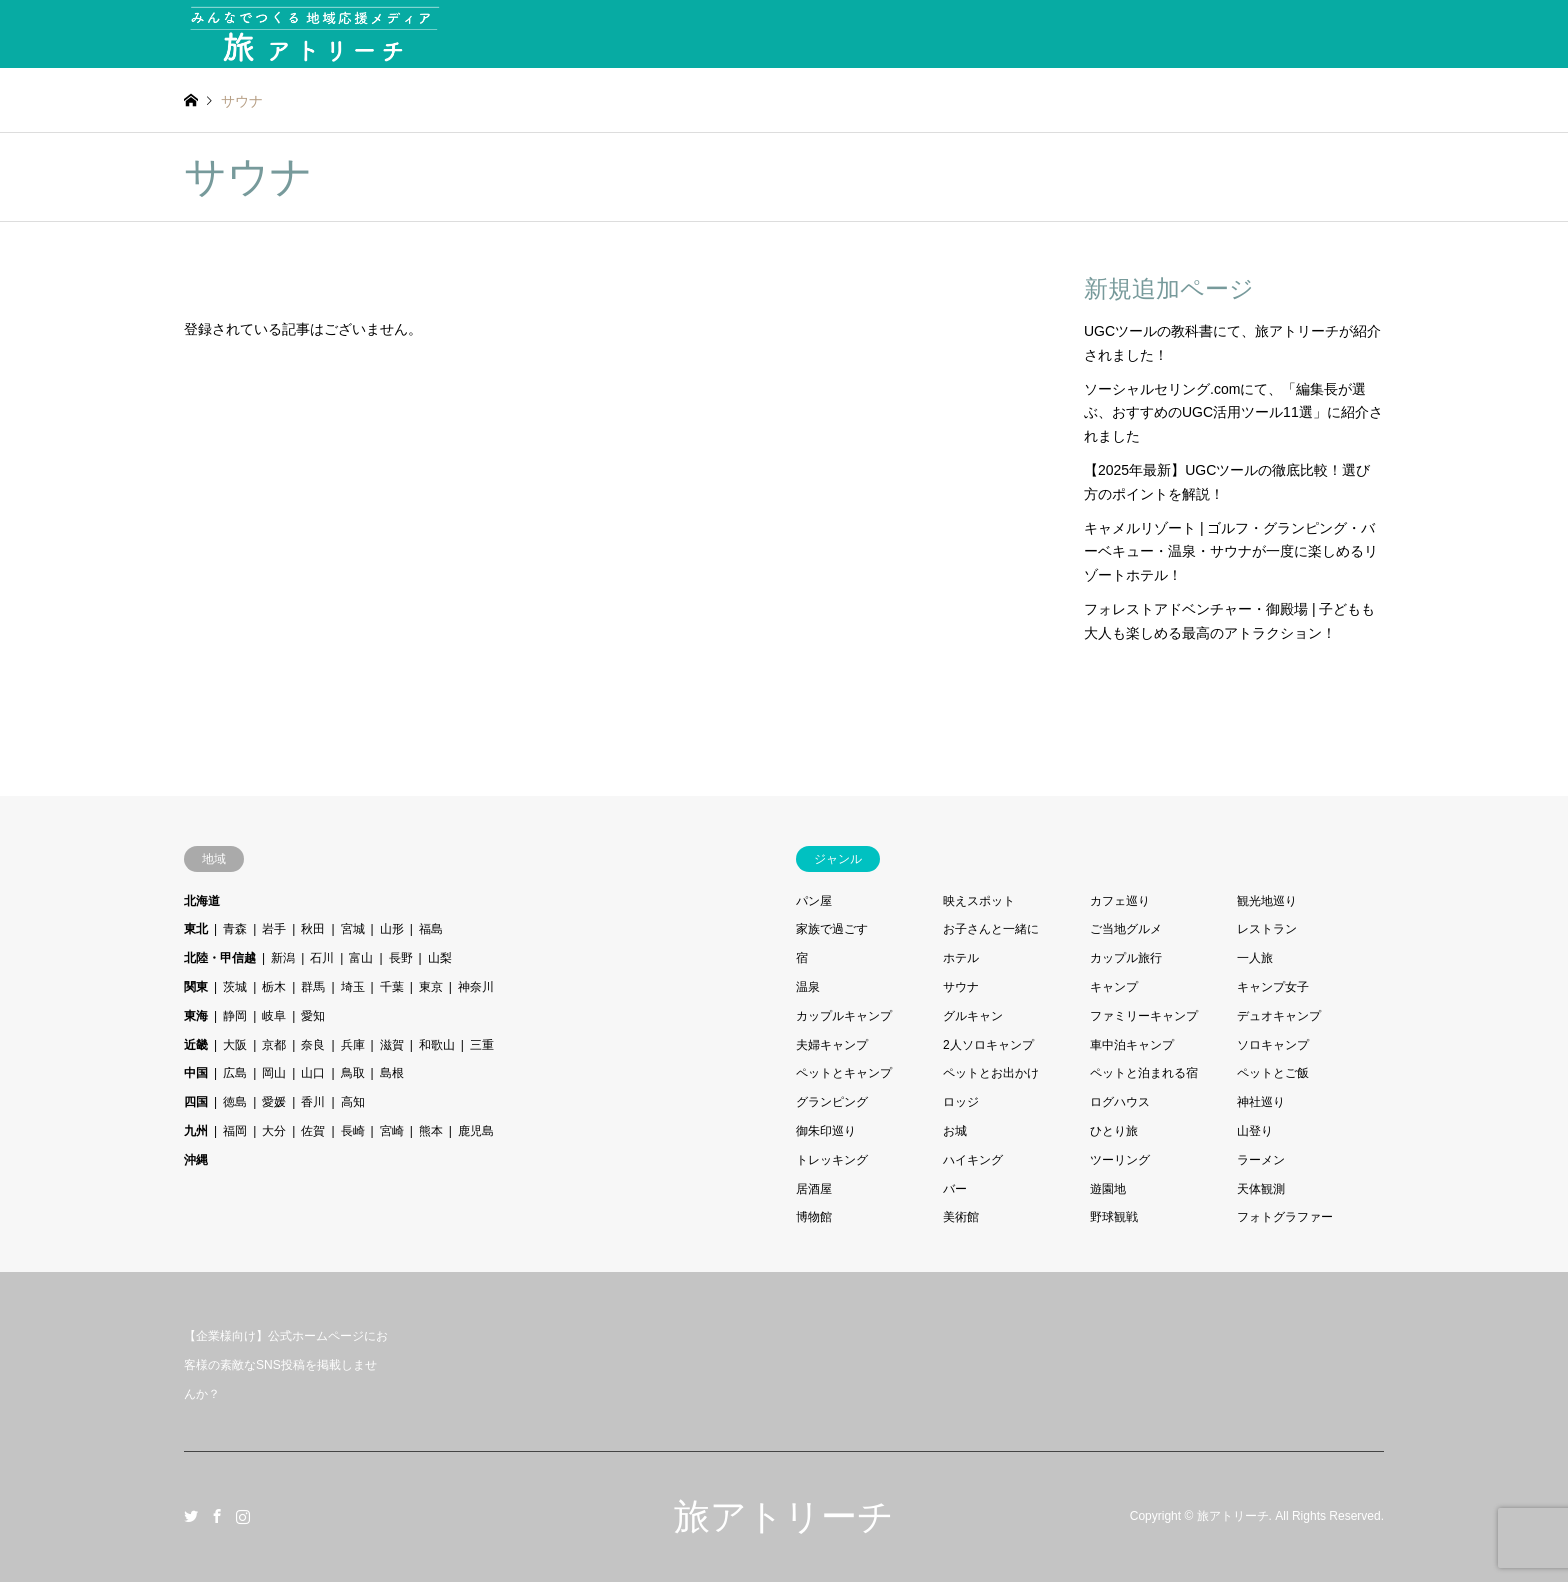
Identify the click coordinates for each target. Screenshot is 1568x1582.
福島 (431, 929)
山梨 (440, 958)
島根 (392, 1073)
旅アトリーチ (784, 1516)
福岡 (235, 1131)
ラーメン (1261, 1160)
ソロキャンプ (1273, 1045)
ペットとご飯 (1273, 1073)
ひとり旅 (1114, 1131)
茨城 (235, 987)
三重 (482, 1045)
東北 (196, 929)
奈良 (313, 1045)
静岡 (235, 1016)
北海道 (202, 901)
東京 (431, 987)
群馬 (313, 987)
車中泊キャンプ (1132, 1045)
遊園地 (1108, 1189)
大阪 (235, 1045)
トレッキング (832, 1160)
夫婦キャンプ (832, 1045)
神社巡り (1261, 1102)
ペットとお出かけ (991, 1073)
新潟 (283, 958)
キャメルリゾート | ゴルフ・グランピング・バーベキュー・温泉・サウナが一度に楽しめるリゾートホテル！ (1231, 552)
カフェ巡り (1120, 901)
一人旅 (1255, 958)
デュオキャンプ (1279, 1016)
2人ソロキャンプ (988, 1045)
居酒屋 (814, 1189)
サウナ (961, 987)
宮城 (353, 929)
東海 (196, 1016)
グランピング (832, 1102)
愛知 (313, 1016)
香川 (313, 1102)
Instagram (243, 1516)
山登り (1255, 1131)
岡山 (274, 1073)
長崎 (353, 1131)
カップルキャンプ (844, 1016)
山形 (392, 929)
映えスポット (979, 901)
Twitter (191, 1516)
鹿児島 (476, 1131)
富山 (361, 958)
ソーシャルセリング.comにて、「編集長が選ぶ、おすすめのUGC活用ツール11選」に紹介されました (1233, 413)
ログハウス (1120, 1102)
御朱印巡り (826, 1131)
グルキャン (973, 1016)
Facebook (217, 1516)
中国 (196, 1073)
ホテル (961, 958)
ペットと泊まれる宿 (1144, 1073)
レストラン (1267, 929)
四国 (196, 1102)
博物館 (814, 1217)
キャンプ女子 (1273, 987)
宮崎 (392, 1131)
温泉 (808, 987)
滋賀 (392, 1045)
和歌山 (437, 1045)
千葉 (392, 987)
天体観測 (1261, 1189)
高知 (353, 1102)
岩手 (274, 929)
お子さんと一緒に (991, 929)
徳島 (235, 1102)
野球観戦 (1114, 1217)
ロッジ (961, 1102)
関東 (196, 987)
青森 (235, 929)
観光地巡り (1267, 901)
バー (955, 1189)
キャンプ (1114, 987)
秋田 (313, 929)
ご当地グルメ (1126, 929)
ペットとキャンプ (844, 1073)
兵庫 (353, 1045)
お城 (955, 1131)
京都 (274, 1045)
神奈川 (476, 987)
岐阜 (274, 1016)
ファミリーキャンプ (1144, 1016)
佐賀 (313, 1131)
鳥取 (353, 1073)
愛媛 (274, 1102)
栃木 (274, 987)
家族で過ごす (832, 929)
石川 (322, 958)
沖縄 (196, 1160)
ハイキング (973, 1160)
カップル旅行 (1126, 958)
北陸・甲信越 (220, 958)
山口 (313, 1073)
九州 (196, 1131)
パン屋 (814, 901)
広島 (235, 1073)
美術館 (961, 1217)
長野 (401, 958)
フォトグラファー (1285, 1217)
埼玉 (353, 987)
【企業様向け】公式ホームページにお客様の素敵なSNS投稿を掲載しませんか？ (286, 1365)
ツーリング (1120, 1160)
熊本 (431, 1131)
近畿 (196, 1045)
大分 (274, 1131)
